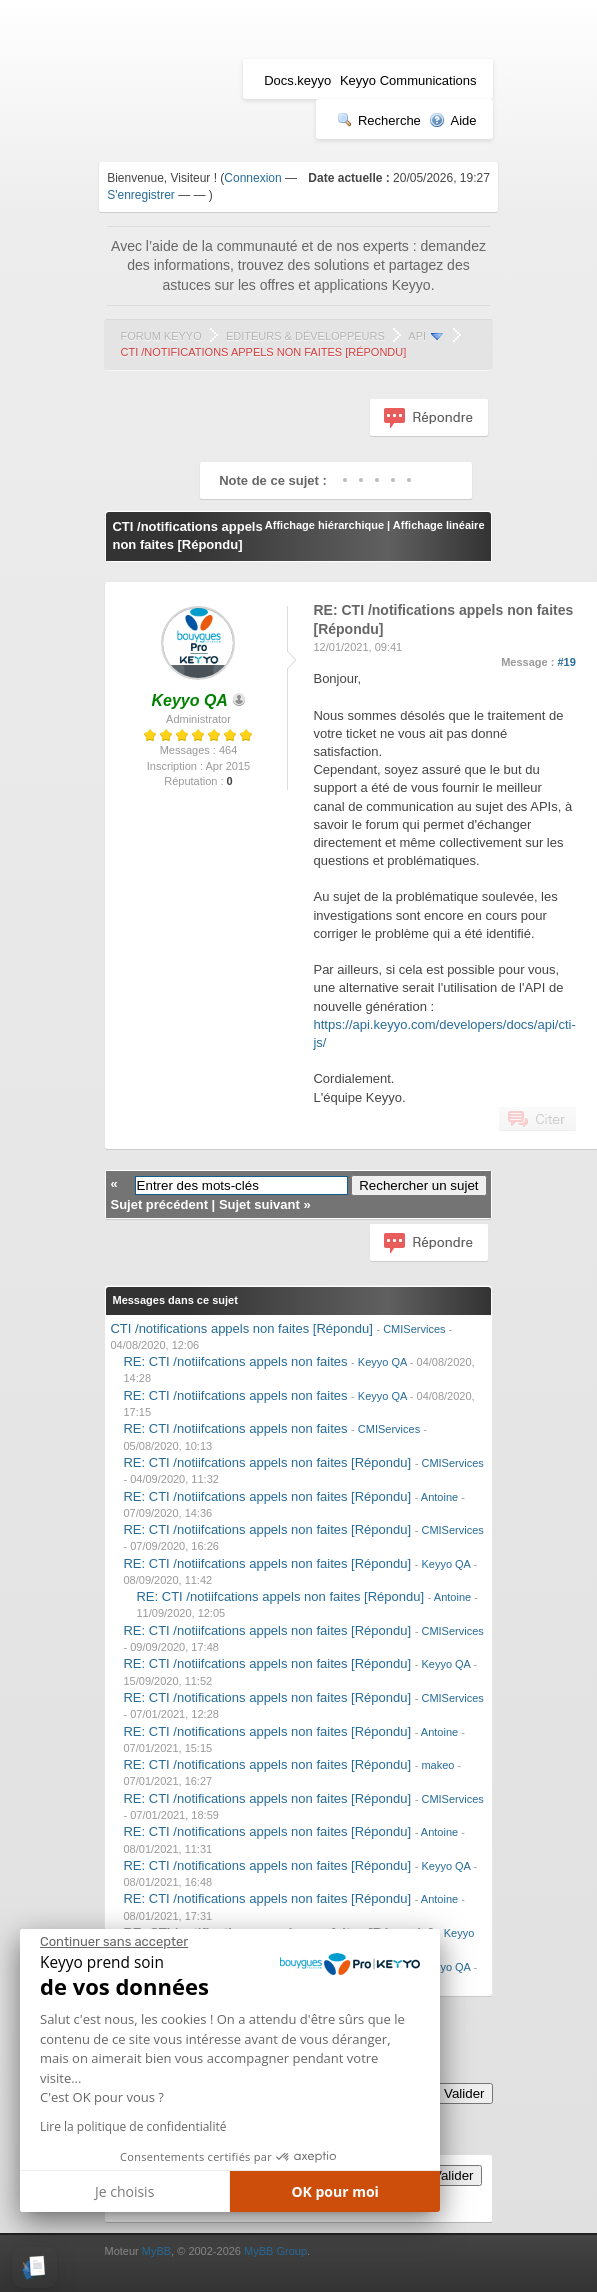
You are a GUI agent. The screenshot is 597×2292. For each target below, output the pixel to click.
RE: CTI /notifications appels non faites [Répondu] (267, 1697)
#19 (566, 662)
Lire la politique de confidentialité (133, 2126)
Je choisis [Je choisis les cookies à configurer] (124, 2191)
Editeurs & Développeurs (305, 336)
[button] (34, 2267)
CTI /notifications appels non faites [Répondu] (241, 1328)
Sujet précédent (159, 1204)
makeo (437, 1765)
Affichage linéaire (439, 525)
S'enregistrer (141, 195)
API (417, 336)
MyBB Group (275, 2251)
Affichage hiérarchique (324, 525)
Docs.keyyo (297, 80)
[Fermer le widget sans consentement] (114, 1942)
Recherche (379, 120)
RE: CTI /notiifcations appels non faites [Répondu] (267, 1462)
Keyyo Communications (408, 80)
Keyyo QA (382, 1362)
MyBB (156, 2251)
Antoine (439, 1497)
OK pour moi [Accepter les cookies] (335, 2191)
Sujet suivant (259, 1204)
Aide (452, 120)
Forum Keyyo (160, 336)
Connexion (252, 178)
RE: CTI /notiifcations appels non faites (235, 1361)
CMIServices (414, 1329)
